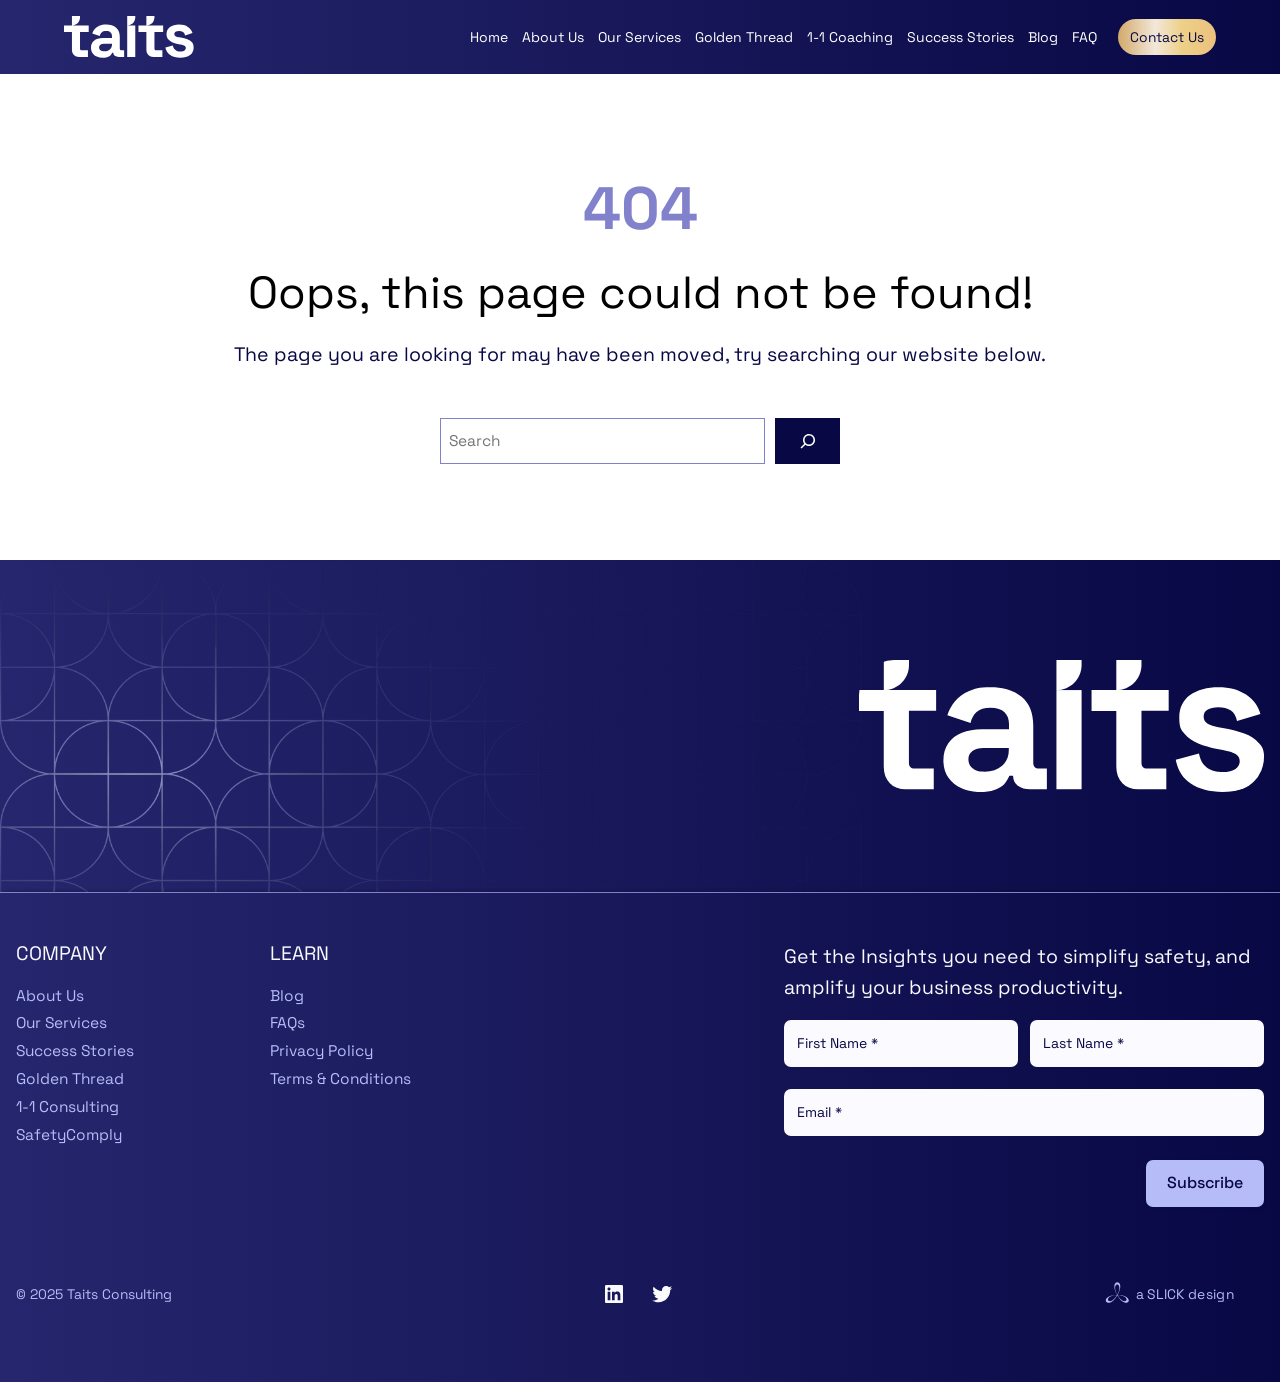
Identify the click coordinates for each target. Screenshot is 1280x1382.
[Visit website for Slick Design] (1117, 1294)
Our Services (61, 1023)
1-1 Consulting (67, 1107)
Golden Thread (70, 1079)
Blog (287, 996)
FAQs (287, 1023)
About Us (50, 996)
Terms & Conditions (340, 1079)
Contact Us (1167, 37)
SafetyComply (69, 1135)
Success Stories (75, 1051)
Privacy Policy (321, 1051)
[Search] (807, 441)
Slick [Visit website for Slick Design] (1165, 1294)
